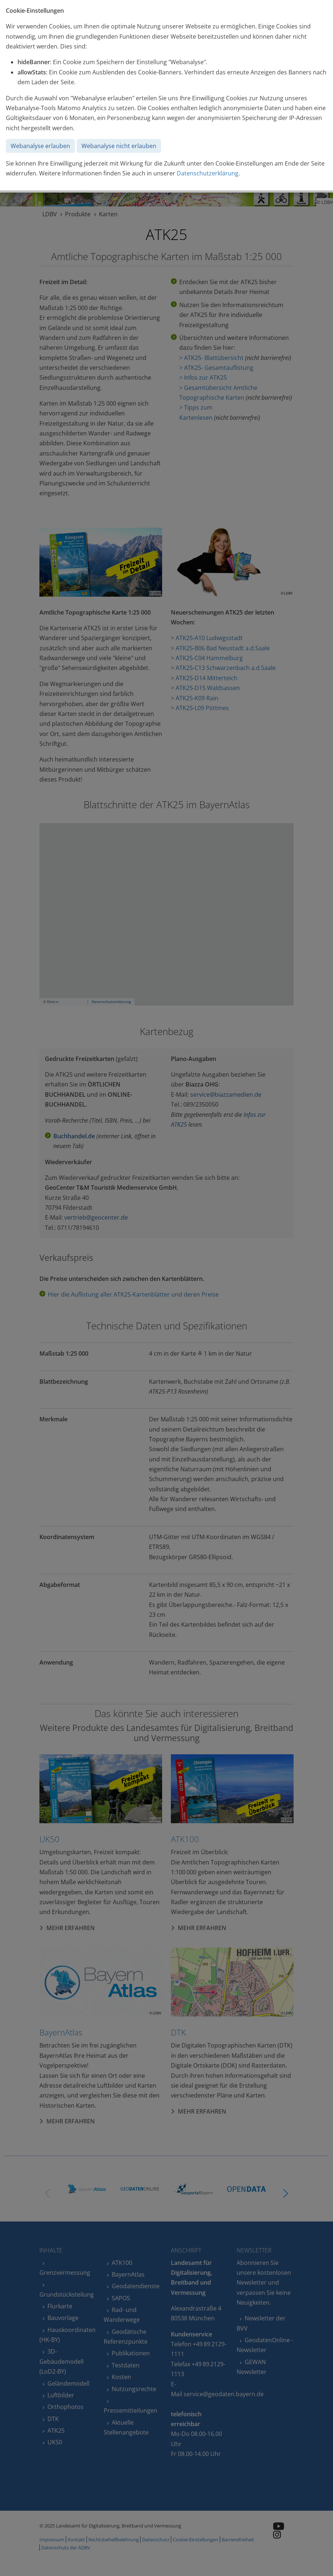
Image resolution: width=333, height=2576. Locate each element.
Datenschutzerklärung (207, 173)
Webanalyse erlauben (40, 146)
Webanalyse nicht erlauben (118, 146)
